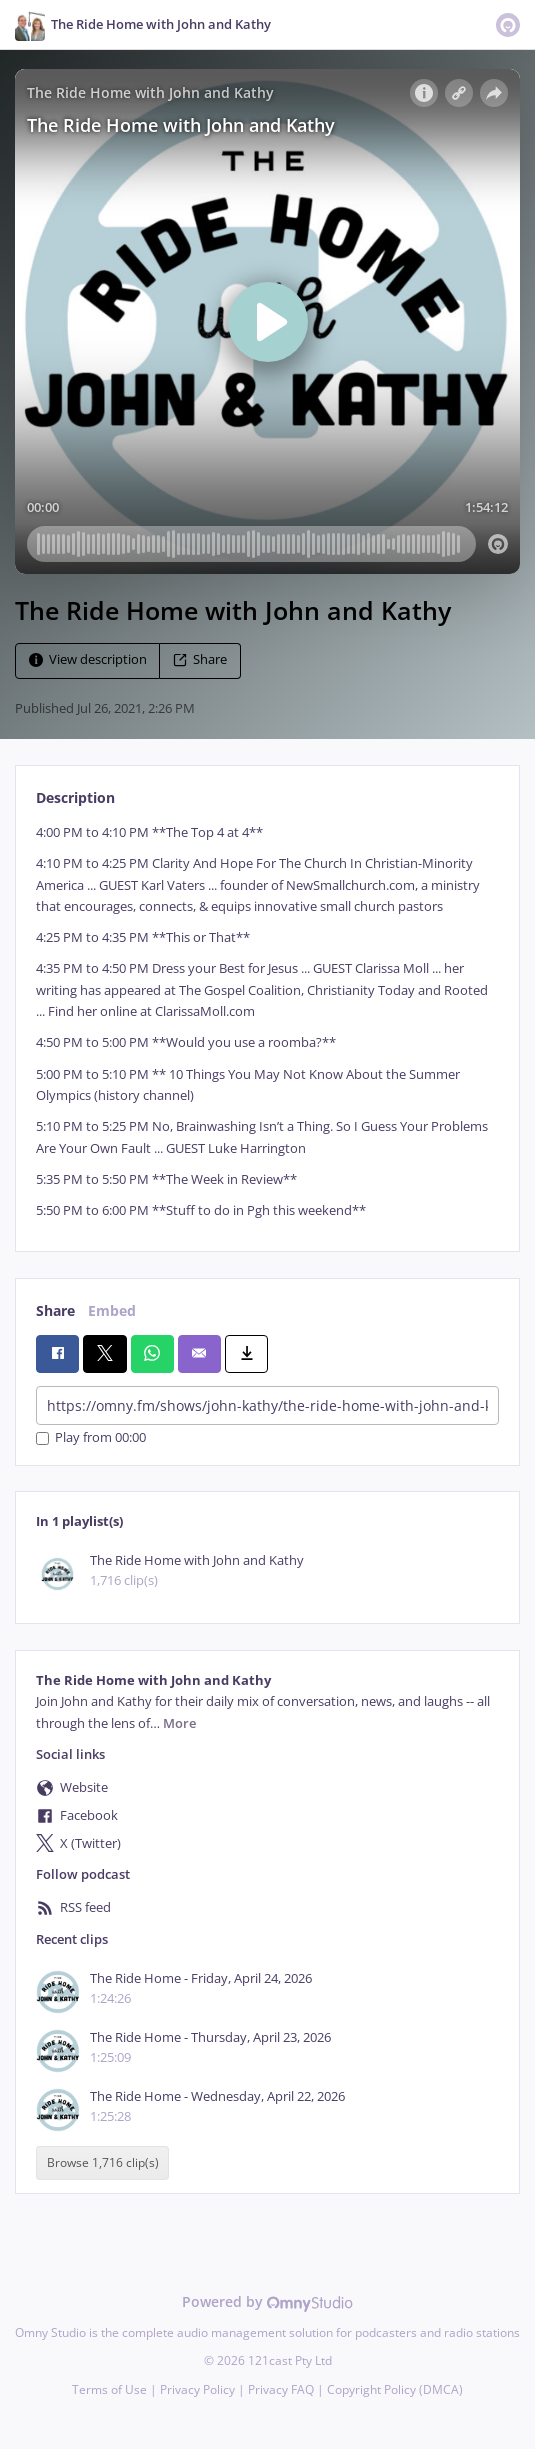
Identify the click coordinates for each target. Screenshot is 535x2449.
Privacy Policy (197, 2389)
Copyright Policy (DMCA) (395, 2389)
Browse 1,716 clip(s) (103, 2162)
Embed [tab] (112, 1310)
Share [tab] (55, 1310)
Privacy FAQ (281, 2389)
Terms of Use (109, 2389)
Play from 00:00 (91, 1438)
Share (200, 659)
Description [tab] (75, 797)
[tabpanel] (267, 1021)
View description (88, 659)
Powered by (267, 2301)
